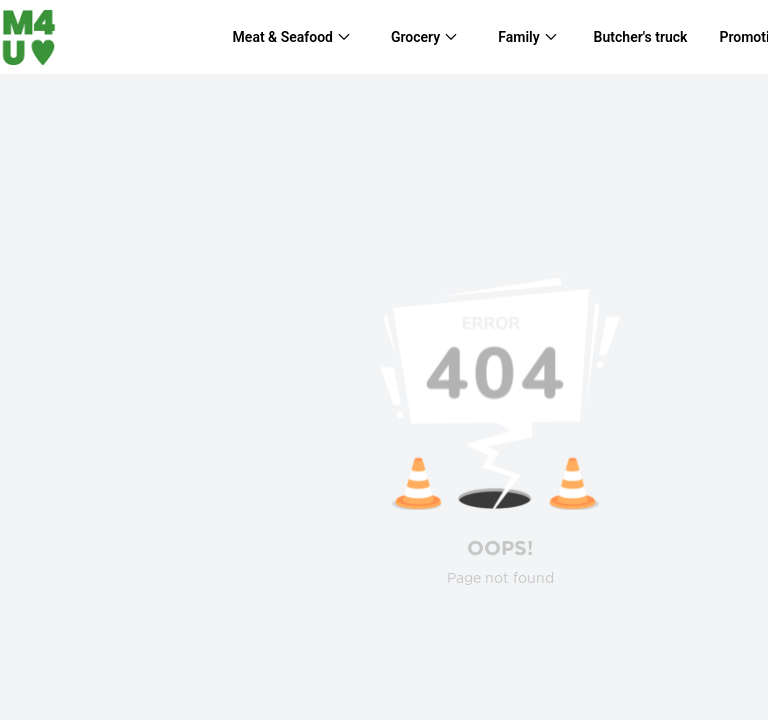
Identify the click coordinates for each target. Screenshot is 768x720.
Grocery (415, 37)
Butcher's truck (641, 37)
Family (518, 37)
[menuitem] (292, 37)
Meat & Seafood (283, 37)
